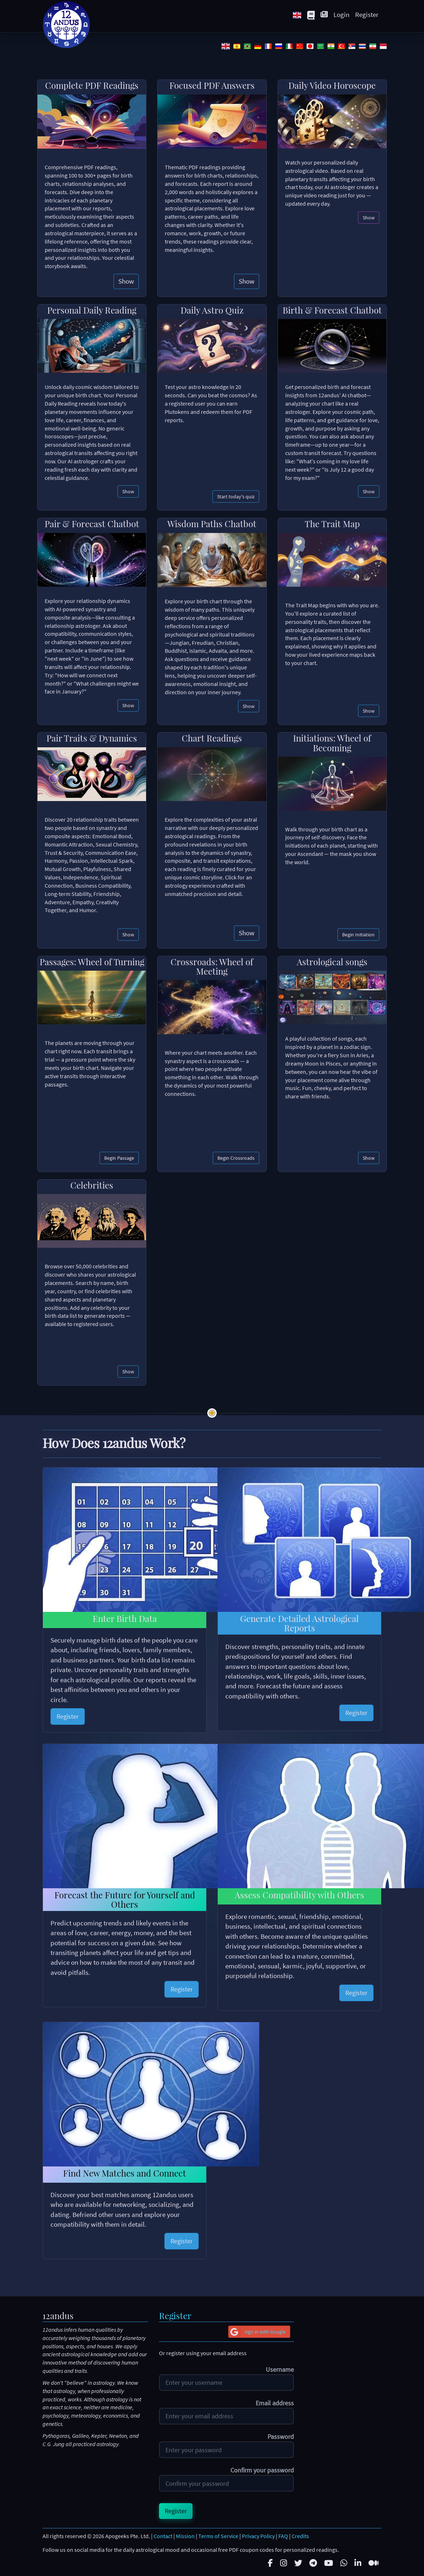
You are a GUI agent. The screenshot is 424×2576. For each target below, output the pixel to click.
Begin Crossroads (236, 1158)
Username (280, 2370)
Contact (163, 2536)
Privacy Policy (258, 2536)
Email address (275, 2403)
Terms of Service (218, 2536)
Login (341, 14)
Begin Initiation (358, 934)
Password (281, 2437)
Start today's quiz (236, 496)
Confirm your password (262, 2470)
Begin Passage (119, 1158)
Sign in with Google (257, 2331)
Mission (185, 2536)
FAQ (283, 2536)
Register (367, 14)
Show (126, 281)
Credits (300, 2536)
